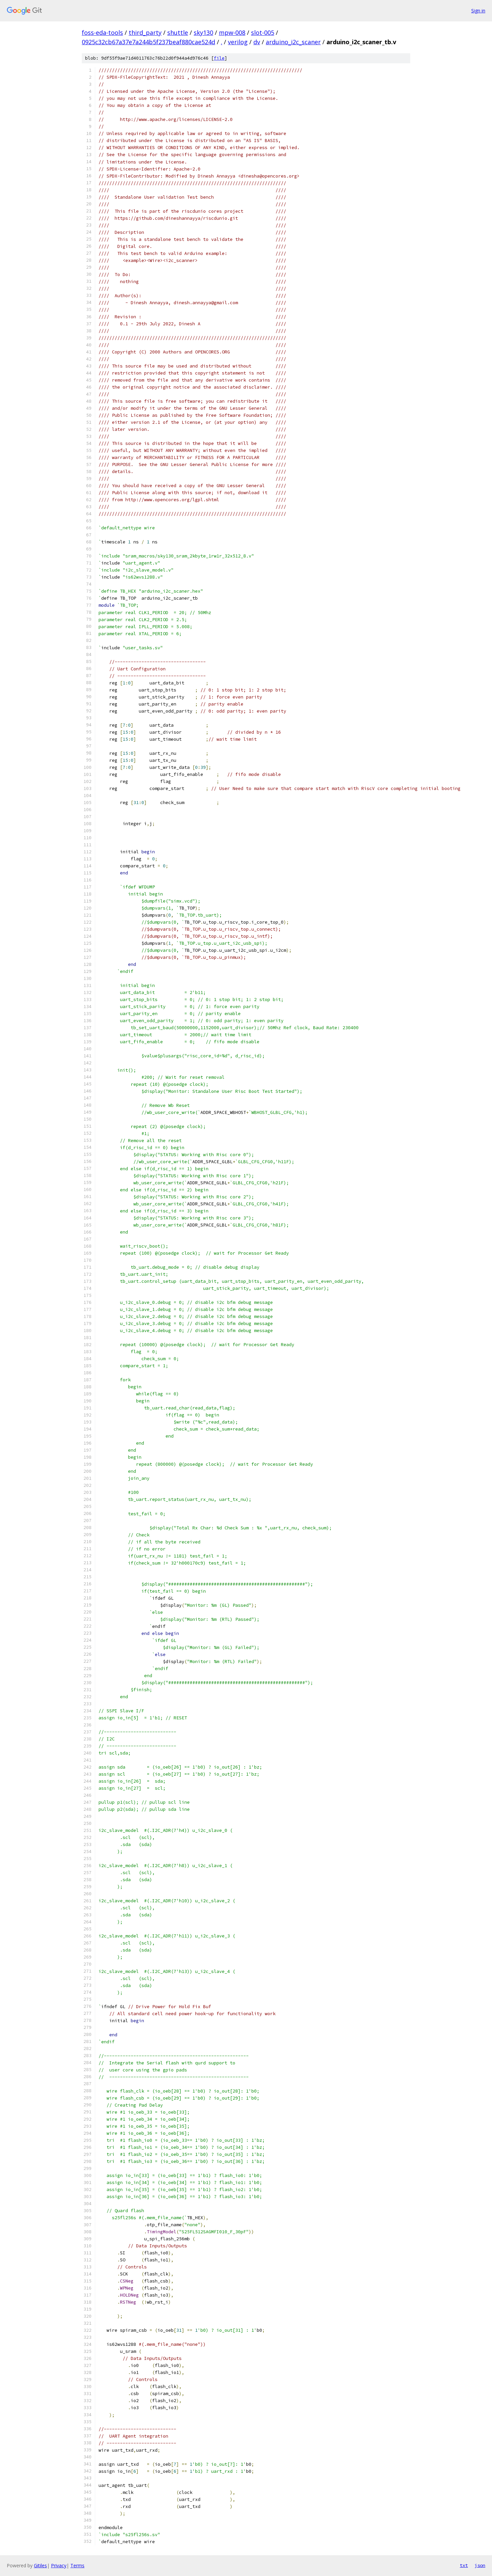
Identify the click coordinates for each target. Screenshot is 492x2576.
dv (256, 42)
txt (464, 2565)
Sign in (478, 10)
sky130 (203, 32)
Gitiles (40, 2565)
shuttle (177, 32)
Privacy (58, 2565)
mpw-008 (232, 32)
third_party (145, 32)
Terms (77, 2565)
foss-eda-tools (102, 32)
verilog (238, 42)
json (480, 2565)
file (219, 58)
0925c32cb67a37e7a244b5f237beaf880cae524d (148, 42)
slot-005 (262, 32)
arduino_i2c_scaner (293, 42)
